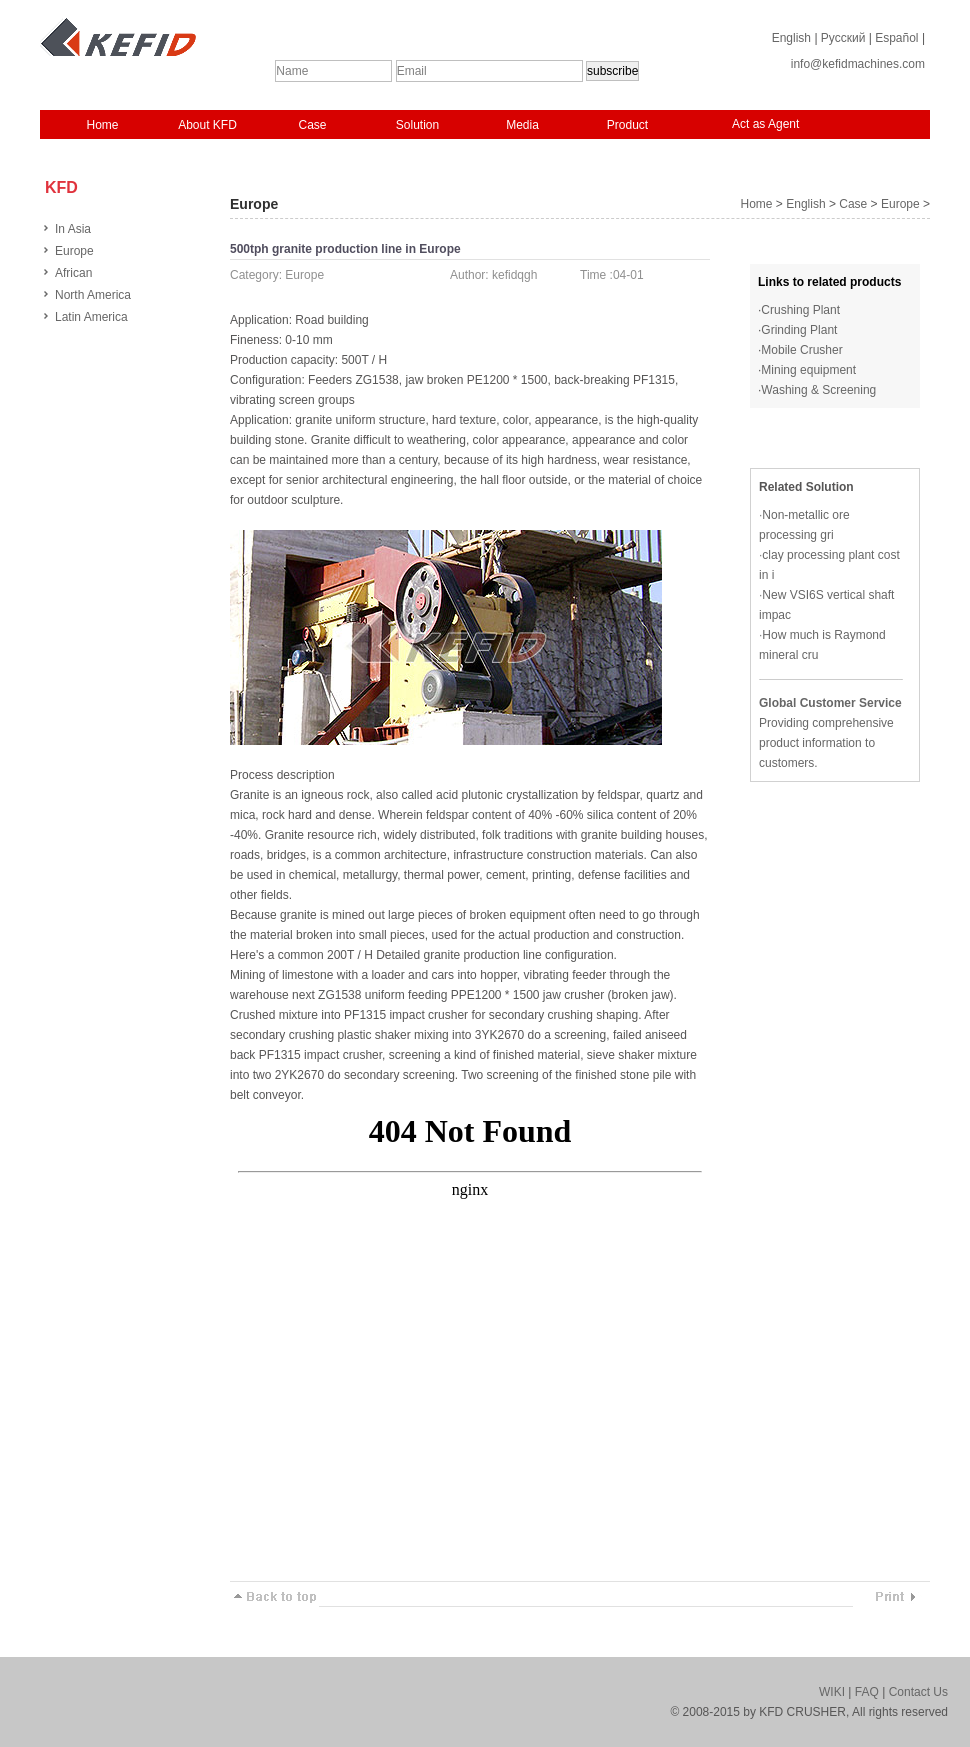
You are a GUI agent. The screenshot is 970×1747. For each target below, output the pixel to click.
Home (102, 125)
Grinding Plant (799, 330)
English (791, 38)
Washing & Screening (818, 390)
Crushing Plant (800, 310)
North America (93, 295)
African (73, 273)
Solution (417, 125)
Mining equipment (808, 370)
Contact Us (918, 1692)
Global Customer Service (830, 703)
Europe (74, 251)
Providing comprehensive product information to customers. (826, 743)
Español (896, 38)
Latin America (91, 317)
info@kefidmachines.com (858, 64)
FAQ (867, 1692)
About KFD (207, 125)
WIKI (832, 1692)
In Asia (73, 229)
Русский (843, 38)
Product (627, 125)
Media (522, 125)
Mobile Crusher (801, 350)
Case (312, 125)
